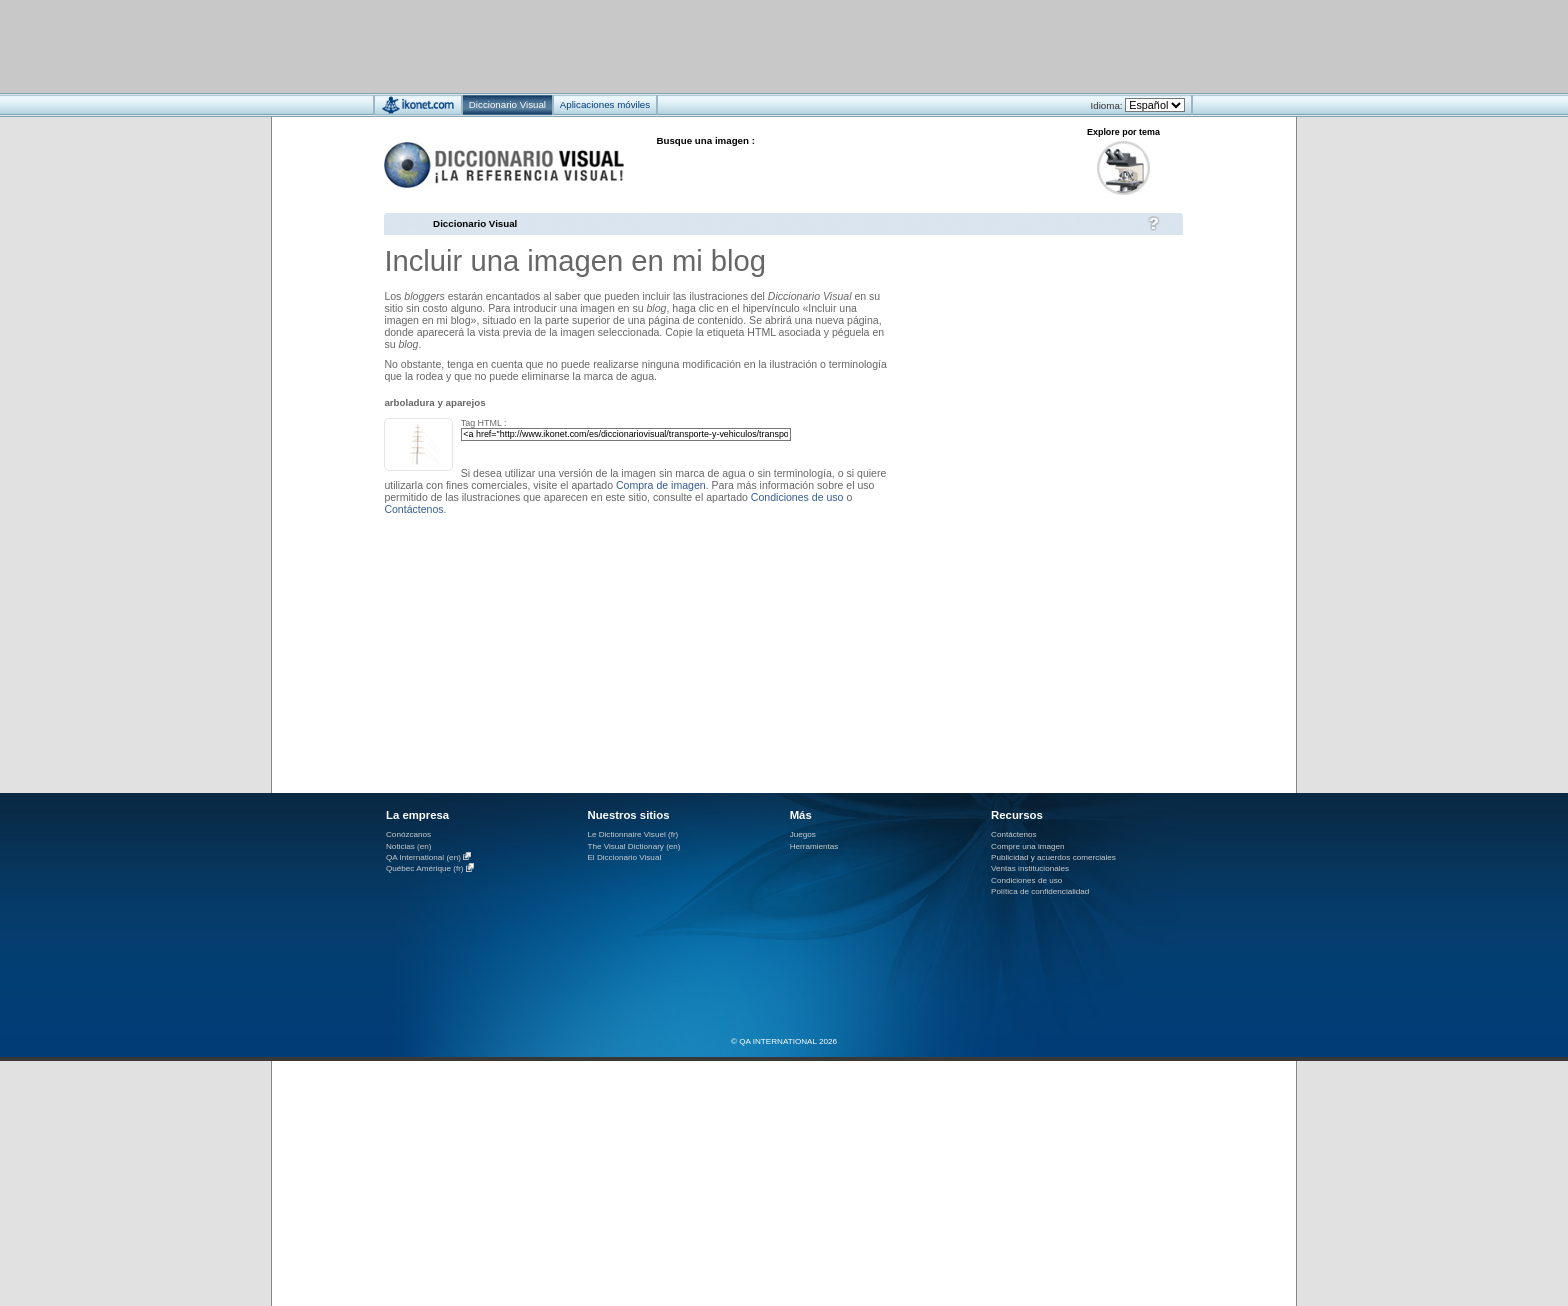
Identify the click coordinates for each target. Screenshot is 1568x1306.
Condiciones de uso (797, 497)
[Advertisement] (724, 45)
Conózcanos (408, 834)
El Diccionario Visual (624, 857)
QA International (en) (423, 857)
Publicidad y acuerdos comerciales (1053, 857)
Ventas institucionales (1030, 868)
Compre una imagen (1027, 846)
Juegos (803, 834)
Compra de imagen (661, 485)
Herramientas (814, 846)
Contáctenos (413, 509)
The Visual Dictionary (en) (633, 846)
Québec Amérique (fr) (425, 869)
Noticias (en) (409, 846)
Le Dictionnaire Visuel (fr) (632, 834)
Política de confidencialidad (1040, 891)
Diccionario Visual (475, 223)
